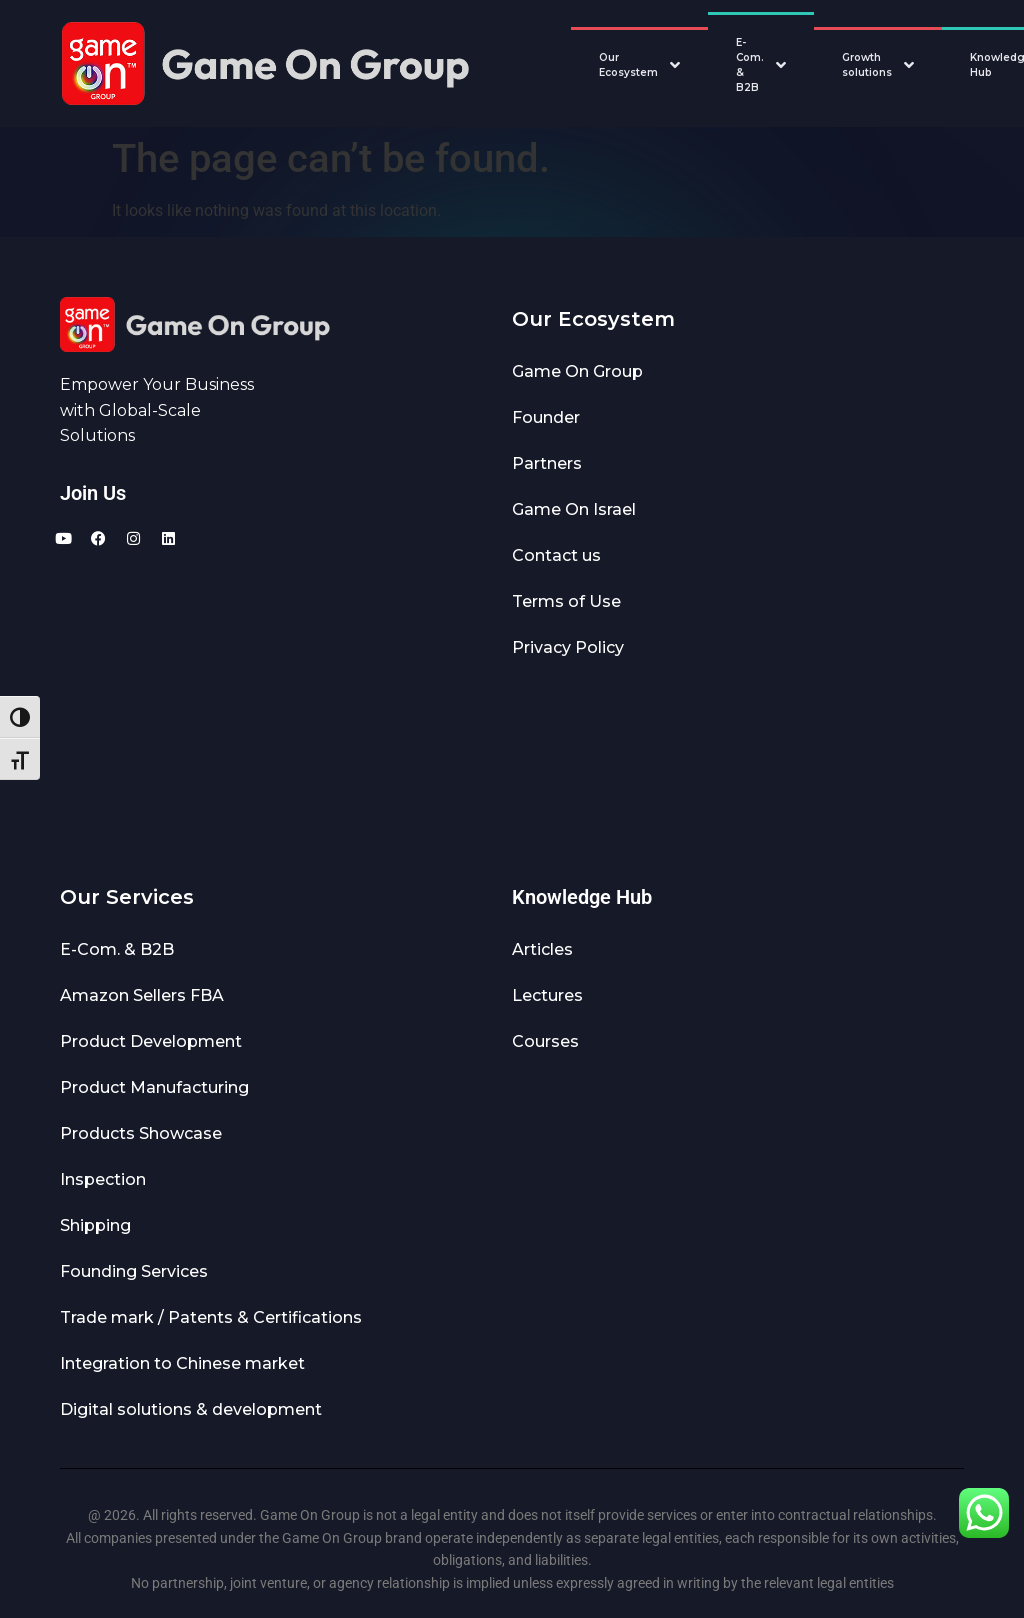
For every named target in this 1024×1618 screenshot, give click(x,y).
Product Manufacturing (154, 1087)
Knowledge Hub (582, 897)
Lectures (547, 995)
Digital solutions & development (191, 1409)
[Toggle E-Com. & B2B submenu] (786, 65)
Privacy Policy (568, 647)
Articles (542, 949)
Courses (545, 1041)
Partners (547, 463)
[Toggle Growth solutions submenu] (914, 65)
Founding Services (134, 1271)
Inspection (103, 1179)
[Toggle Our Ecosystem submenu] (680, 65)
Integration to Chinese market (182, 1363)
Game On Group (577, 371)
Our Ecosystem (628, 65)
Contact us (556, 555)
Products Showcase (141, 1133)
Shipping (95, 1225)
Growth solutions (867, 65)
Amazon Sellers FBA (142, 995)
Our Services (127, 897)
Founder (546, 417)
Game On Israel (574, 509)
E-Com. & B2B (750, 65)
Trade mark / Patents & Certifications (211, 1317)
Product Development (151, 1041)
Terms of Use (566, 601)
